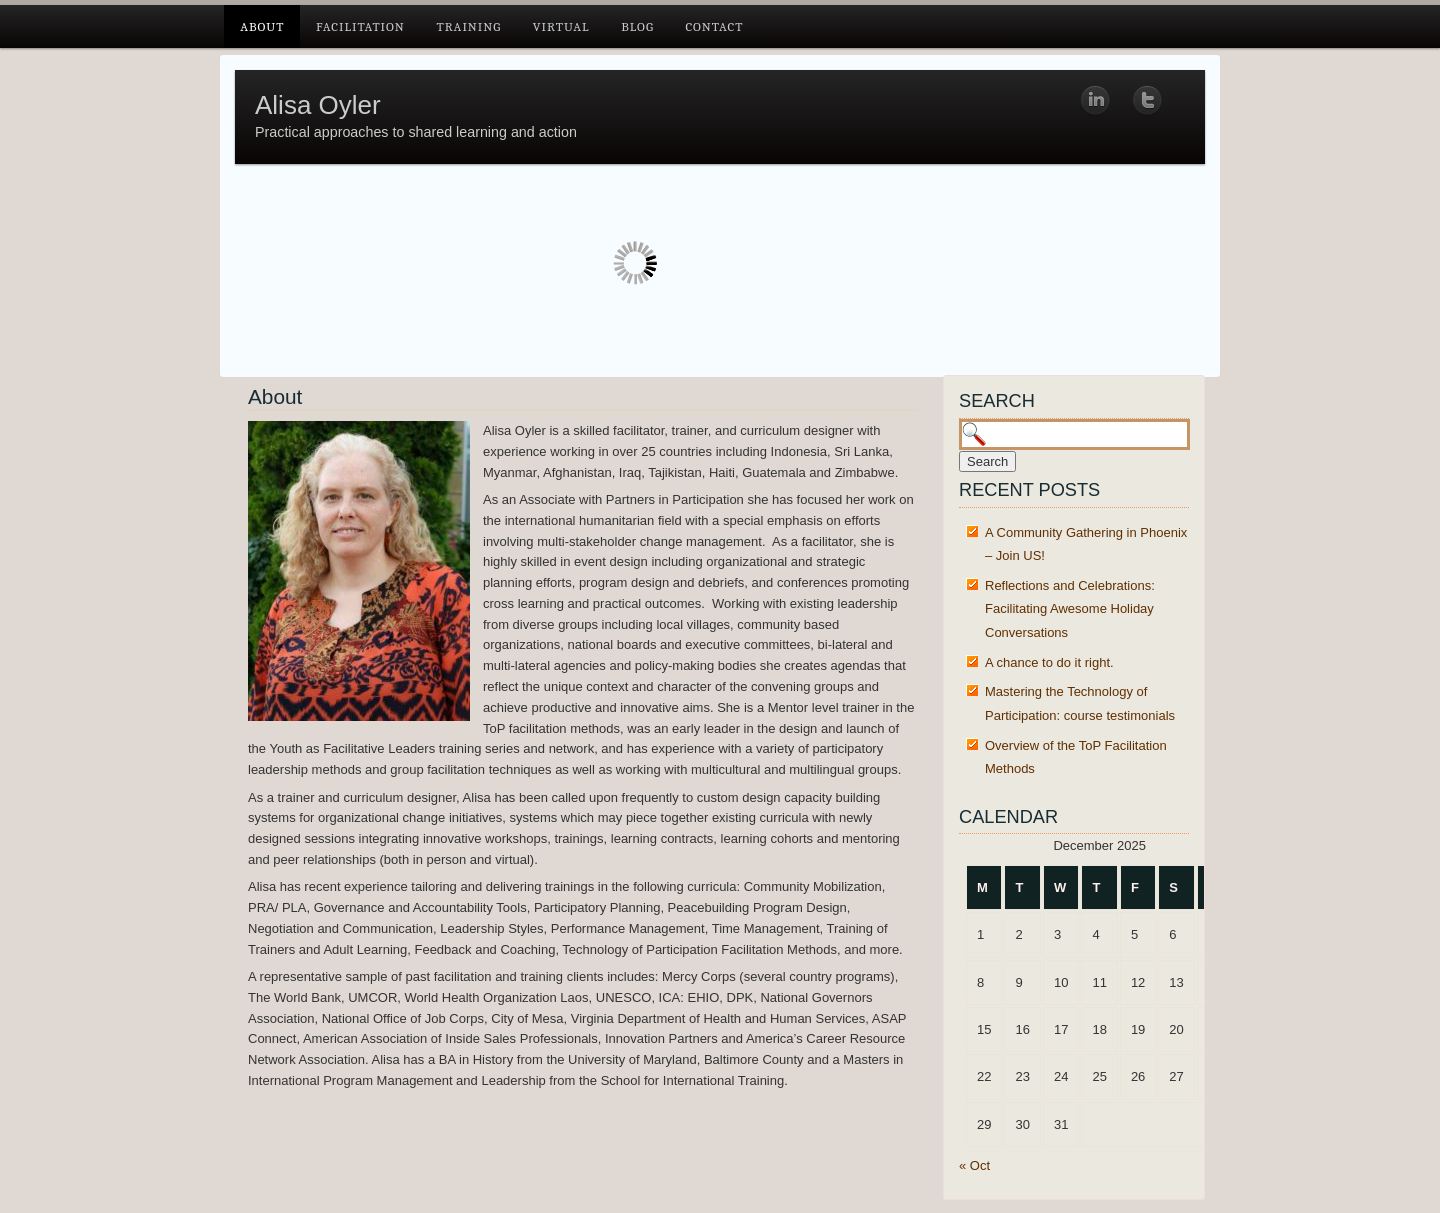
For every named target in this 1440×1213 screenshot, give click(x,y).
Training (468, 26)
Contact (714, 26)
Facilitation (360, 26)
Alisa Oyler (318, 105)
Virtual (561, 26)
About (262, 26)
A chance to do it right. (1049, 662)
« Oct (974, 1165)
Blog (637, 26)
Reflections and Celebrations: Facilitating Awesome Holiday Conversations (1070, 609)
